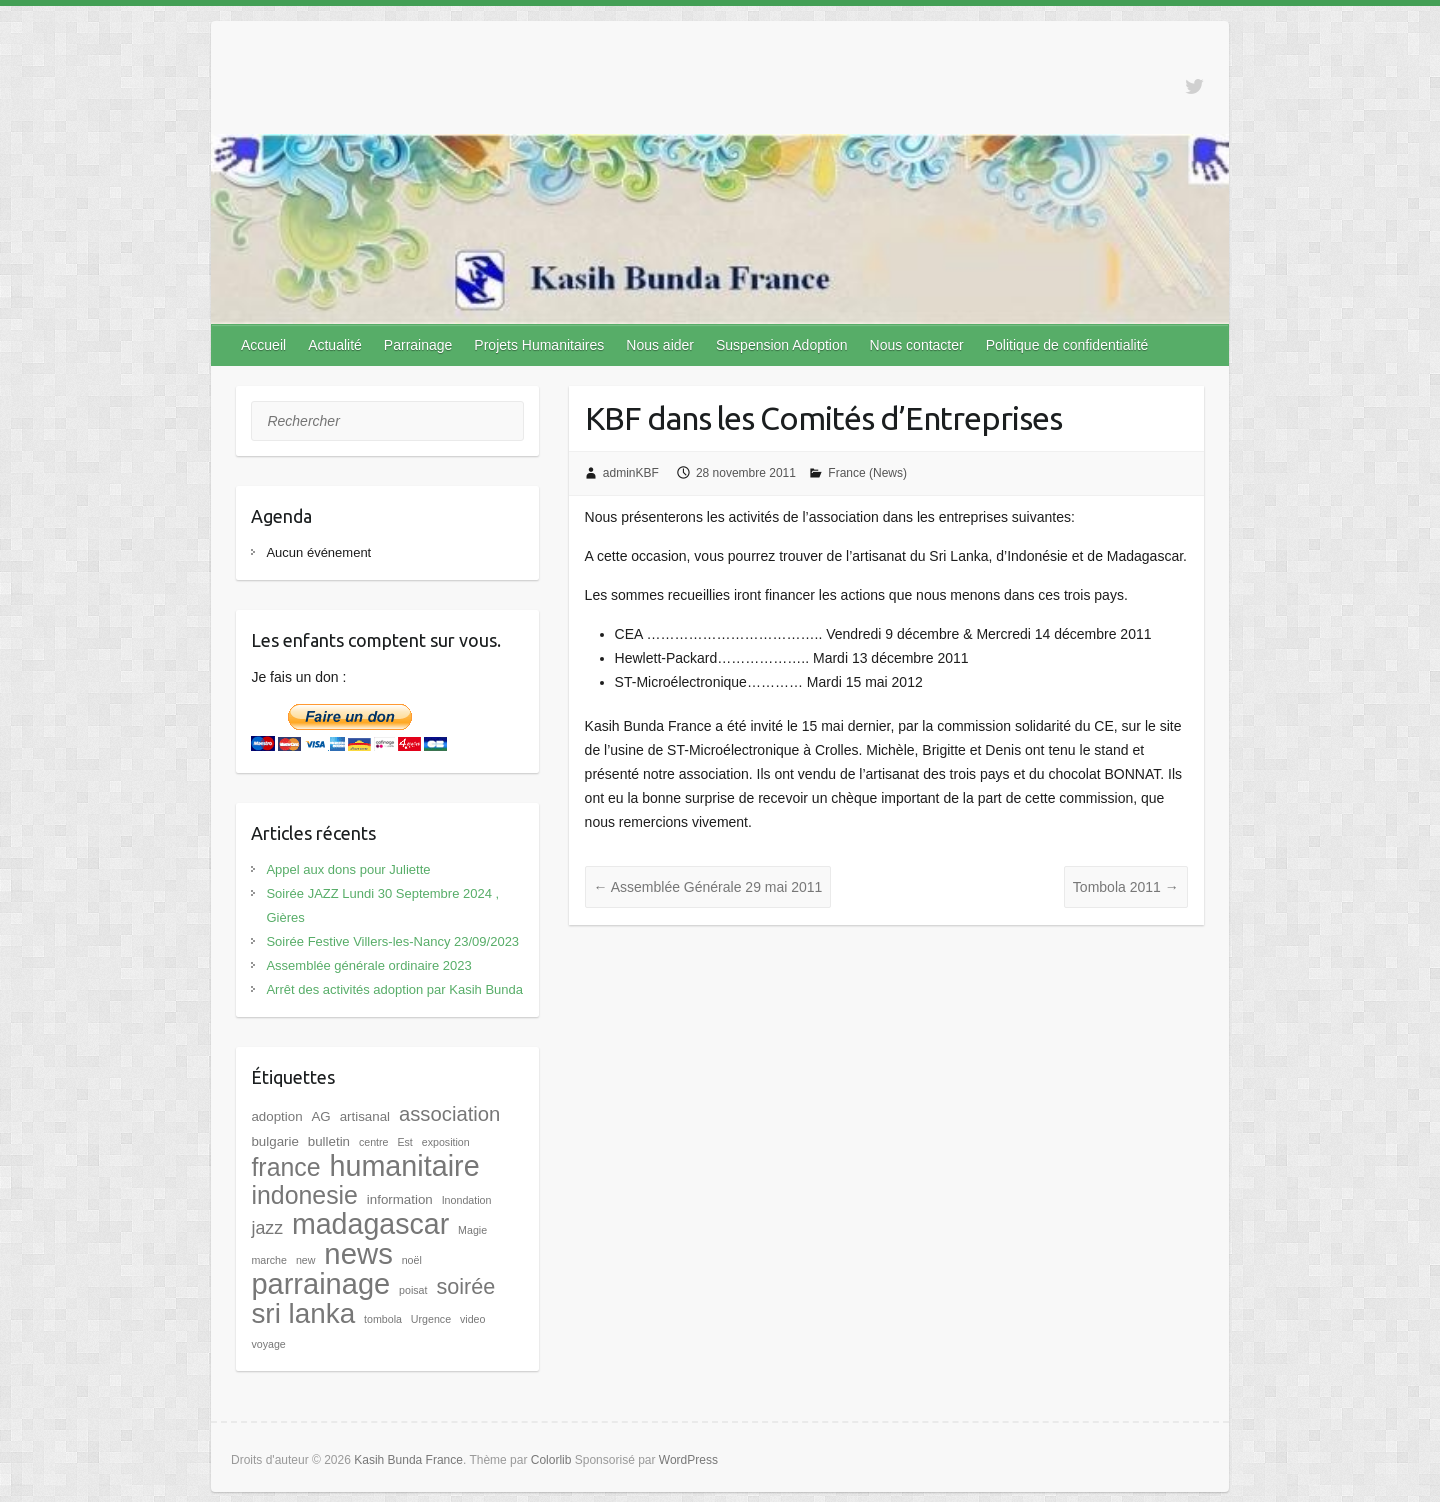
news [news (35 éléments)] (358, 1253)
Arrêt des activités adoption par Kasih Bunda (394, 989)
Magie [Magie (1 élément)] (472, 1230)
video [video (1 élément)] (472, 1319)
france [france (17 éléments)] (285, 1167)
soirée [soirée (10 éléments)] (465, 1286)
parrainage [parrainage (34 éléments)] (320, 1284)
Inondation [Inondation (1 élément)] (467, 1200)
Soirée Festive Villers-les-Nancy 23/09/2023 (392, 941)
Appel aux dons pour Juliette (348, 869)
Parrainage (418, 345)
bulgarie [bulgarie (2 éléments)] (274, 1141)
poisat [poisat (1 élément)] (413, 1290)
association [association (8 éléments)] (449, 1114)
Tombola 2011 (1126, 887)
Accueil (263, 345)
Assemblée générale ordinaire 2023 (368, 965)
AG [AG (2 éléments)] (320, 1116)
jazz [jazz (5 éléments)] (267, 1228)
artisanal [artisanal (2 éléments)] (365, 1116)
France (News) (867, 473)
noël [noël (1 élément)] (412, 1260)
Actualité (335, 345)
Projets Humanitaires (539, 345)
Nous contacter (917, 345)
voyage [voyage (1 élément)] (268, 1344)
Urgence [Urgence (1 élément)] (431, 1319)
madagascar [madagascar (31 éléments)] (370, 1224)
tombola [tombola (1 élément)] (383, 1319)
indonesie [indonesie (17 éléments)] (304, 1195)
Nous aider (660, 345)
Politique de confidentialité (1067, 345)
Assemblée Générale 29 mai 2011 (708, 887)
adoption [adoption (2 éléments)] (276, 1116)
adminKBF (631, 473)
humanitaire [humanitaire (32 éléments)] (404, 1166)
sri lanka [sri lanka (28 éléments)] (303, 1313)
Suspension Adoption (782, 345)
